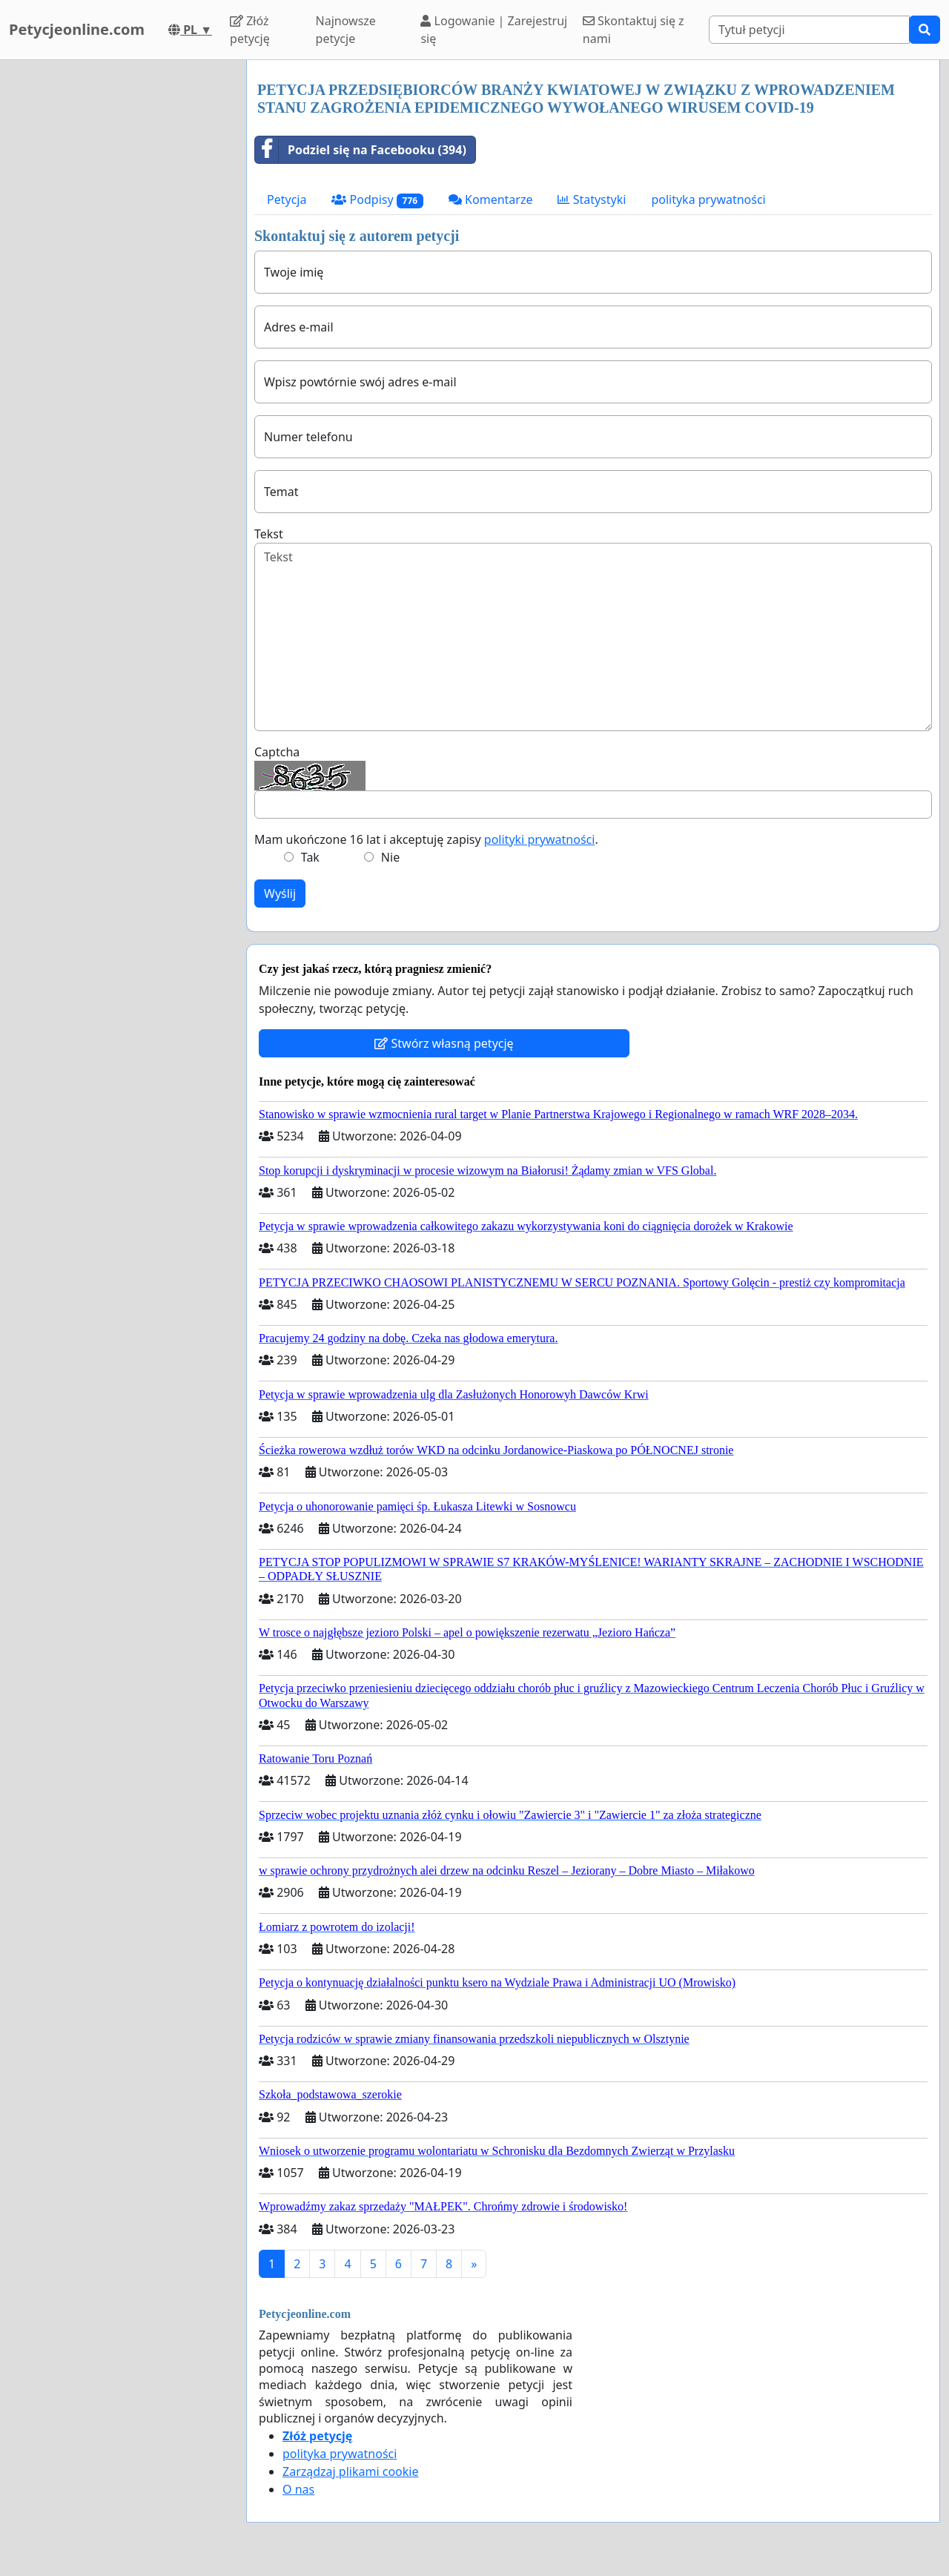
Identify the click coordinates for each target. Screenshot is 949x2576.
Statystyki (592, 199)
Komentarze (491, 199)
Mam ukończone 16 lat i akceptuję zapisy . (426, 839)
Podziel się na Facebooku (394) (360, 149)
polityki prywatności (539, 839)
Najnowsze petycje (346, 30)
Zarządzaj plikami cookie (350, 2471)
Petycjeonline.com (77, 29)
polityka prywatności (708, 199)
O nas (298, 2489)
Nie (390, 857)
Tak (310, 857)
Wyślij (280, 893)
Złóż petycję (250, 30)
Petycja (286, 199)
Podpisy (377, 199)
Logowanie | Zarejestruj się (493, 30)
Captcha (277, 752)
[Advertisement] (118, 282)
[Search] (809, 30)
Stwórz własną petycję (443, 1043)
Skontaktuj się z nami (633, 30)
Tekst (268, 534)
